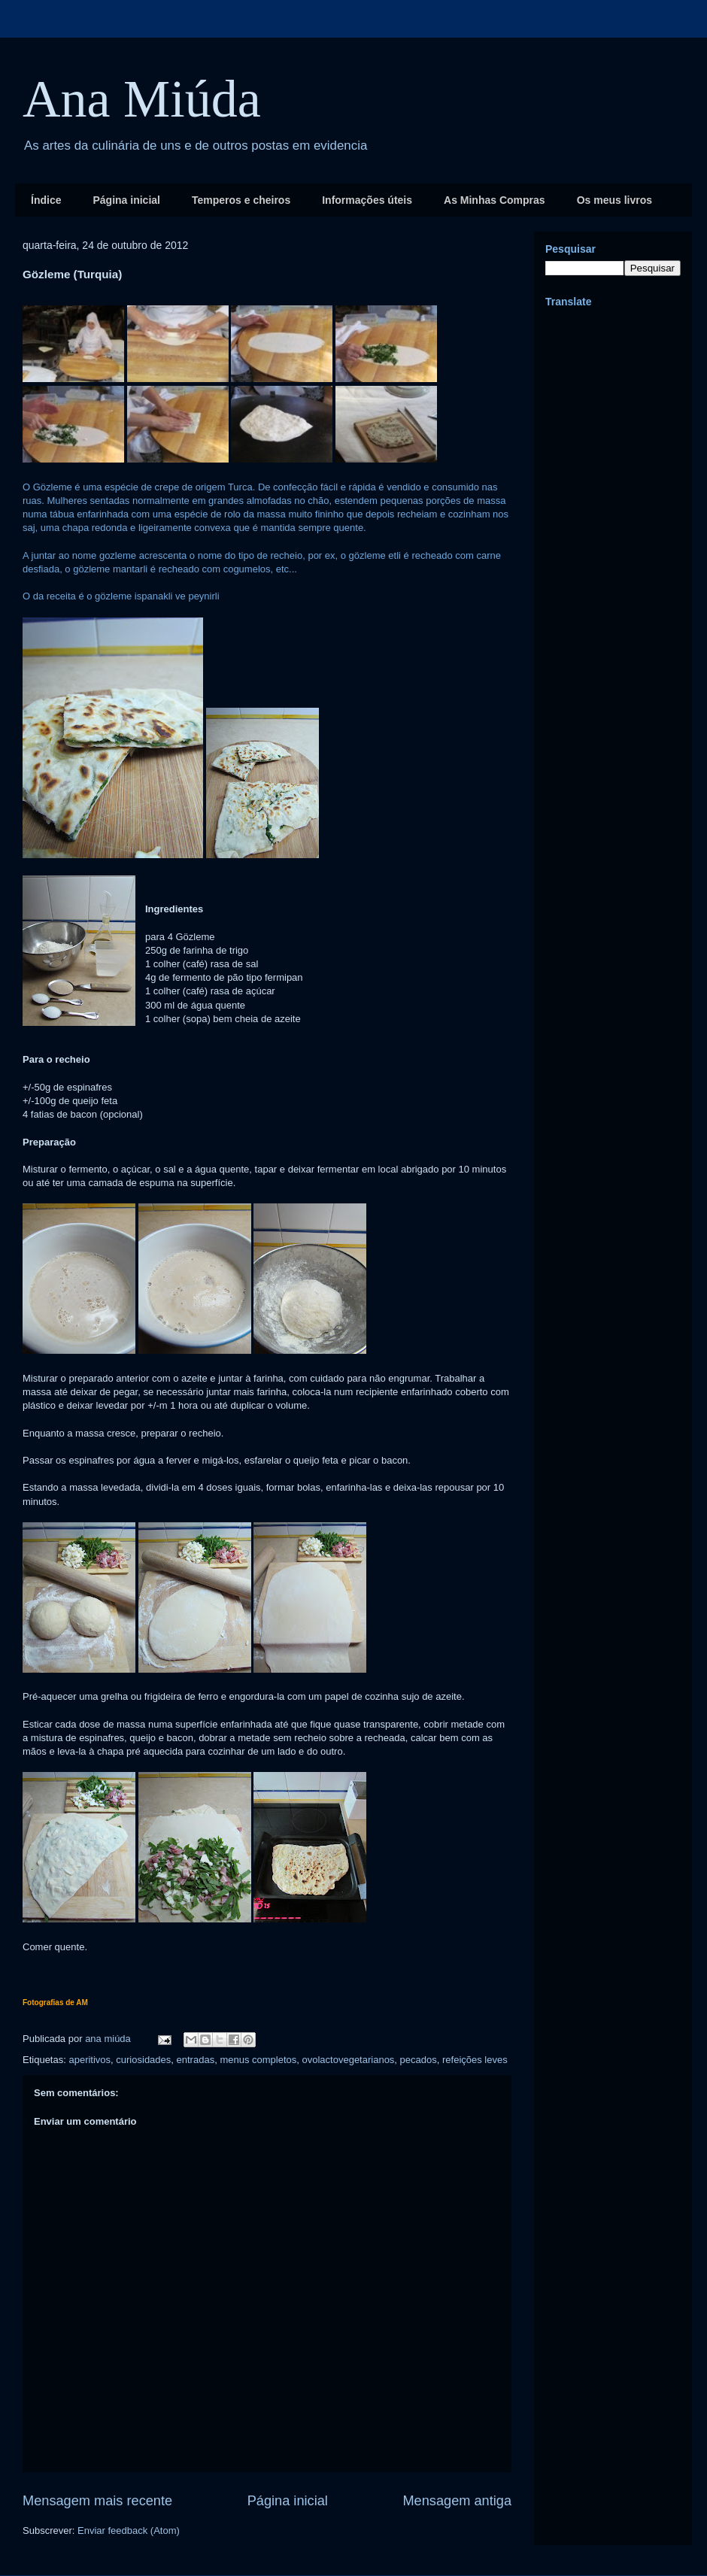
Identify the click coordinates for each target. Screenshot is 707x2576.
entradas (196, 2059)
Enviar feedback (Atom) (128, 2530)
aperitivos (89, 2059)
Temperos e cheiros (241, 200)
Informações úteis (367, 200)
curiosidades (143, 2059)
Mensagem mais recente (97, 2500)
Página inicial (126, 200)
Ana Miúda (142, 99)
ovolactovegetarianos (348, 2059)
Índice (46, 200)
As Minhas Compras (494, 200)
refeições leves (475, 2059)
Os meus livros (614, 200)
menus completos (258, 2059)
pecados (418, 2059)
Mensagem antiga (456, 2500)
